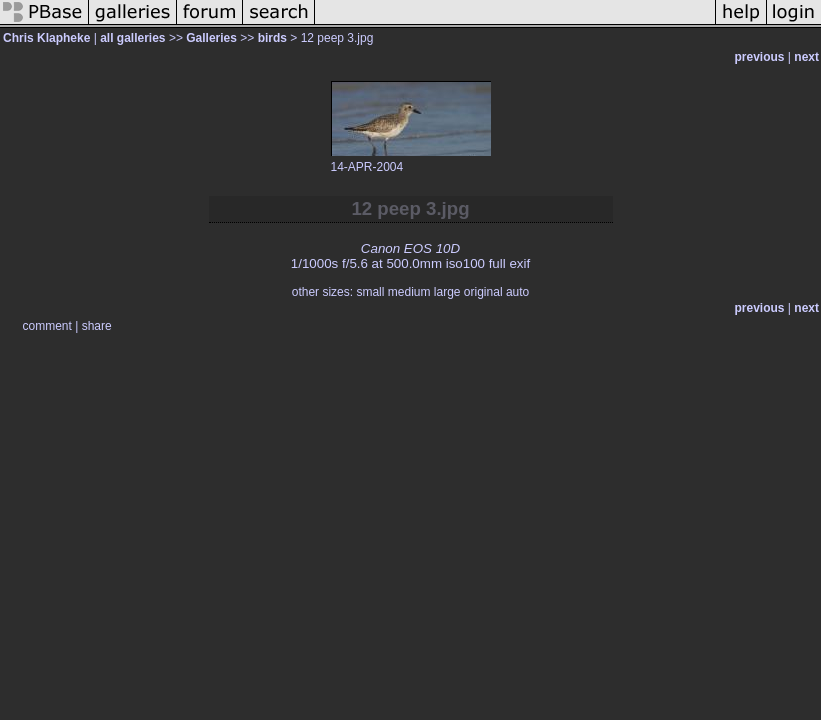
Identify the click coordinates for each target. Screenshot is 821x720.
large (447, 292)
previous (760, 57)
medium (409, 292)
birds (272, 38)
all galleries (132, 38)
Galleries (211, 38)
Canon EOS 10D (410, 248)
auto (517, 292)
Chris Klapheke (46, 38)
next (806, 57)
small (370, 292)
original (483, 292)
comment (47, 326)
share (97, 326)
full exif (509, 263)
